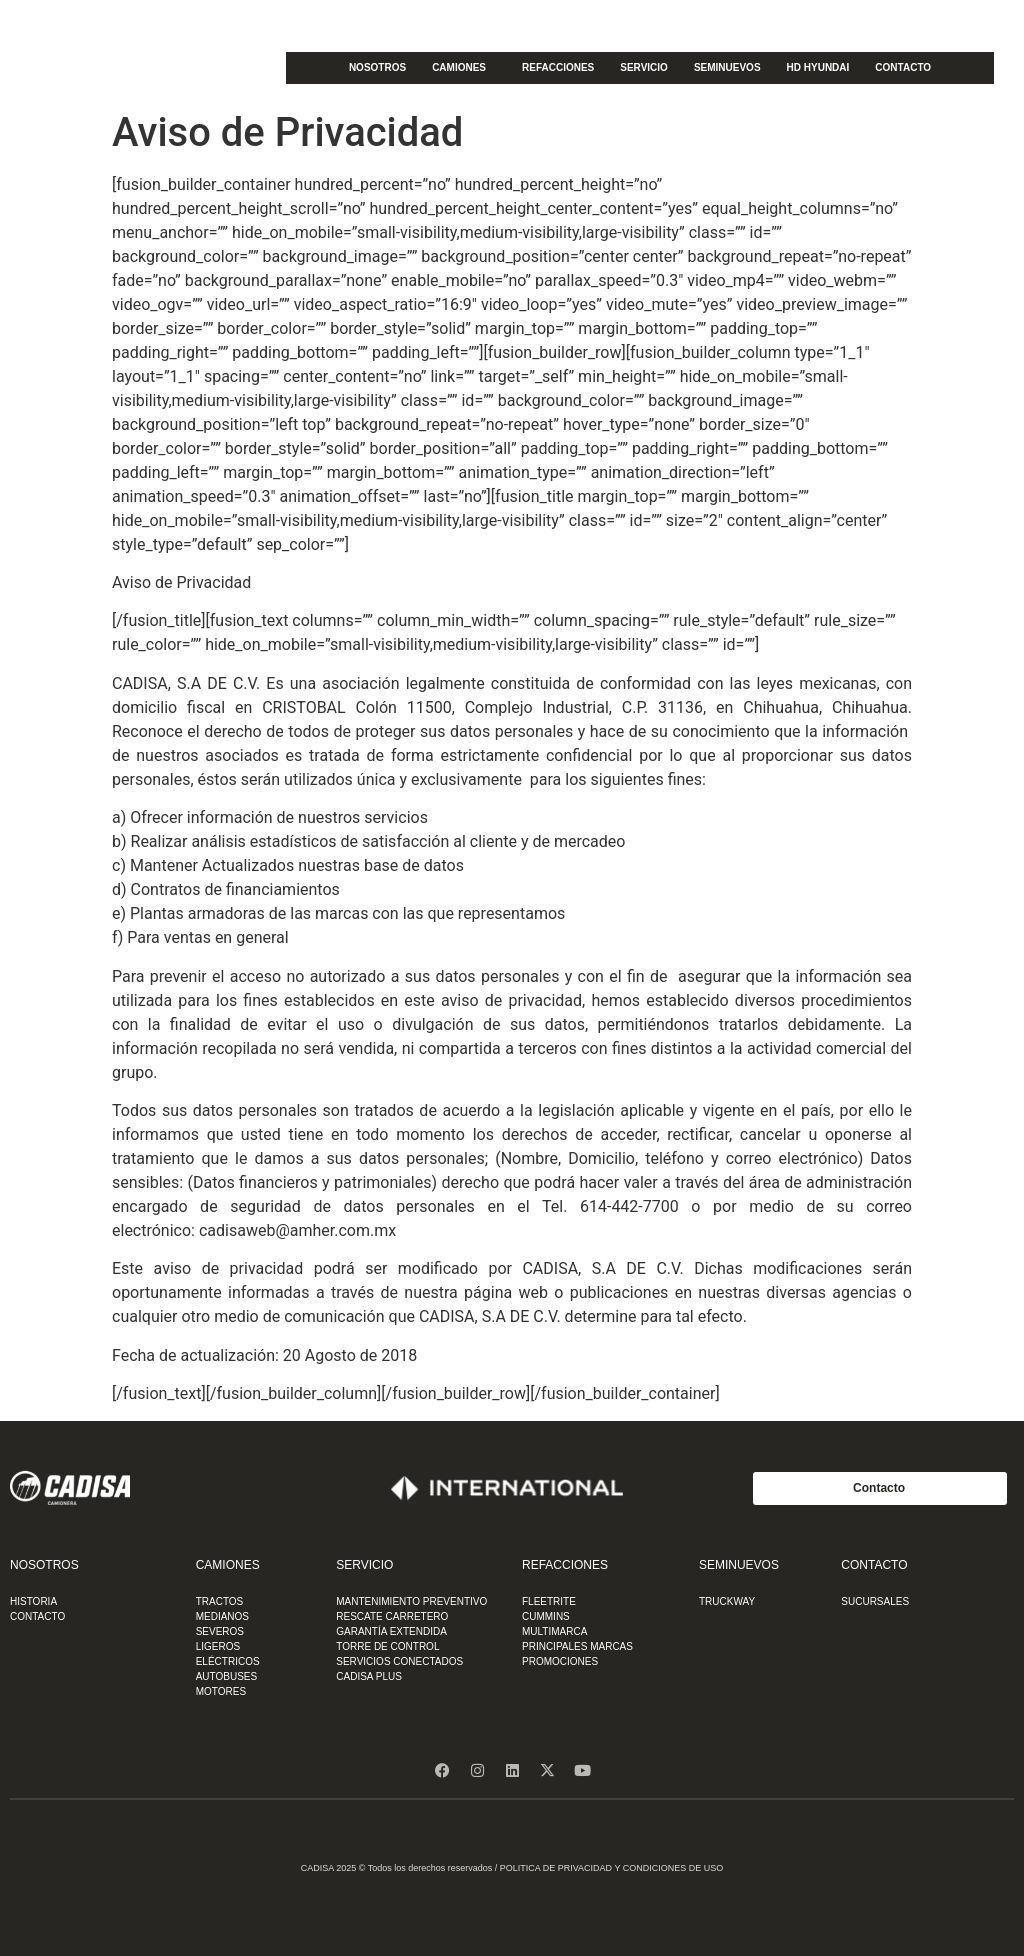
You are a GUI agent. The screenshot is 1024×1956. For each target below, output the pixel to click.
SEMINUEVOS (727, 67)
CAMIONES (464, 68)
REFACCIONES (558, 67)
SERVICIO (644, 67)
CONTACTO (903, 67)
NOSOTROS (377, 67)
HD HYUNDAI (818, 67)
